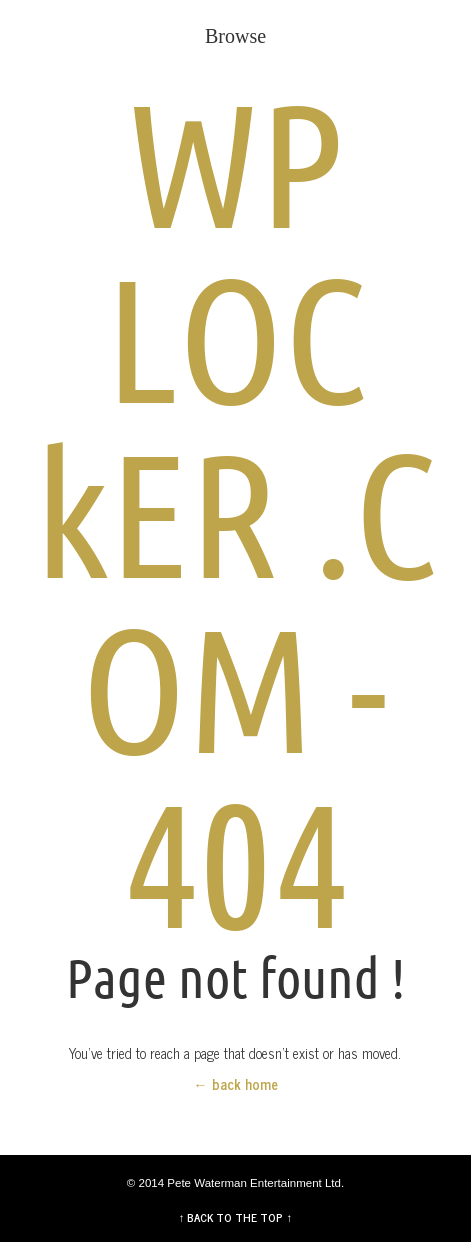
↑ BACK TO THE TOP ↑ (236, 1217)
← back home (235, 1084)
